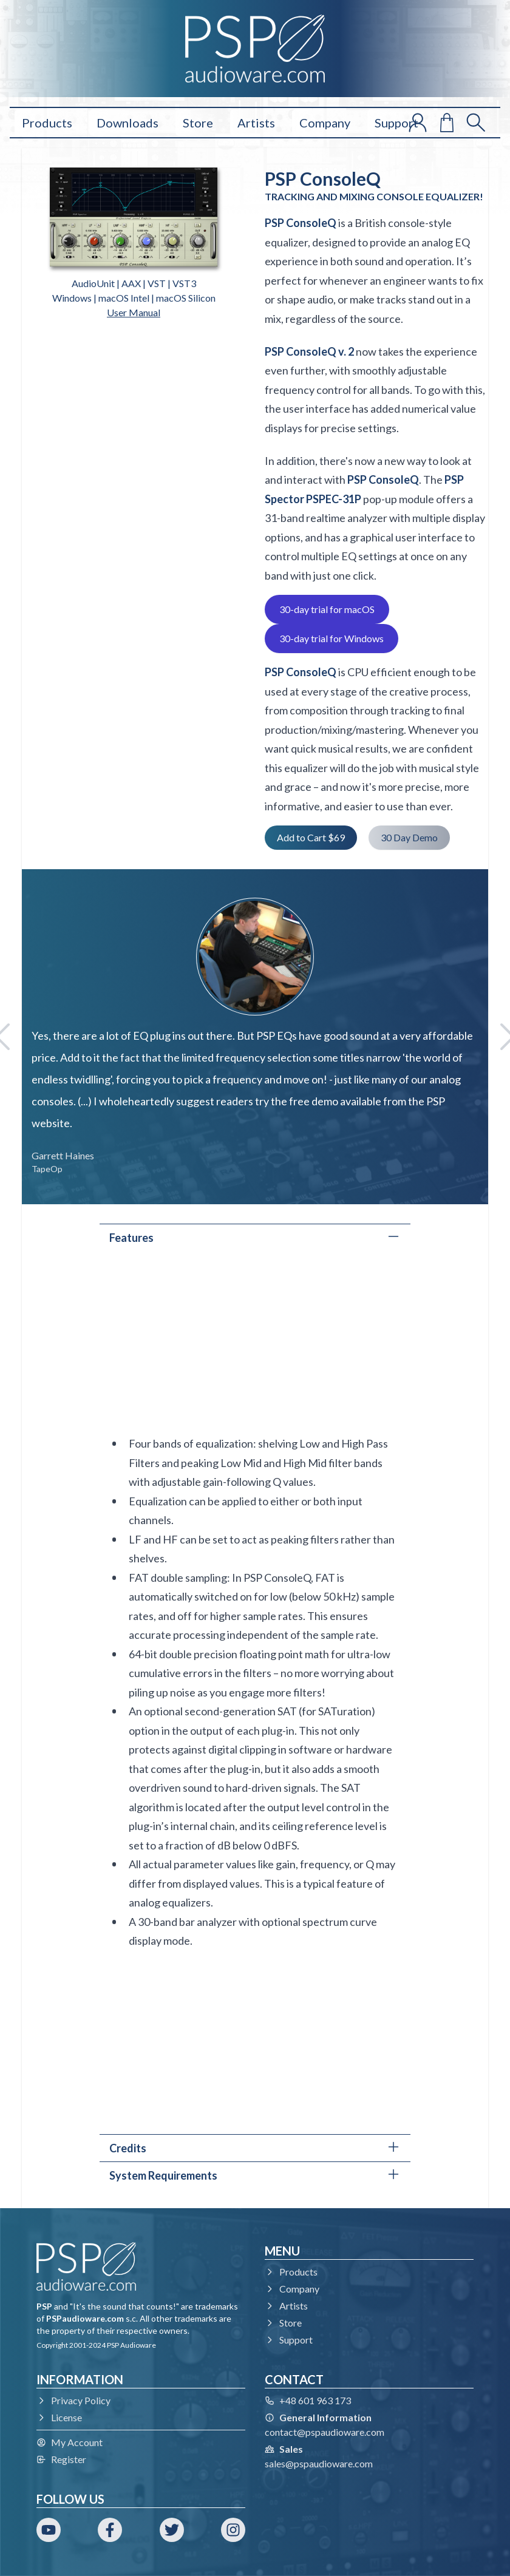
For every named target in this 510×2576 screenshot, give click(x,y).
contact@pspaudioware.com (324, 2432)
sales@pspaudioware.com (319, 2463)
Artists (256, 122)
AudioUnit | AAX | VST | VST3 (134, 283)
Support (396, 122)
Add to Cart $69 (311, 837)
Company (324, 122)
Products (47, 122)
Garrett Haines (63, 1155)
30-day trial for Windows (331, 638)
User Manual (133, 312)
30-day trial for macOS (327, 609)
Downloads (127, 122)
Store (198, 122)
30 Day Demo (409, 837)
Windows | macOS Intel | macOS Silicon (134, 297)
